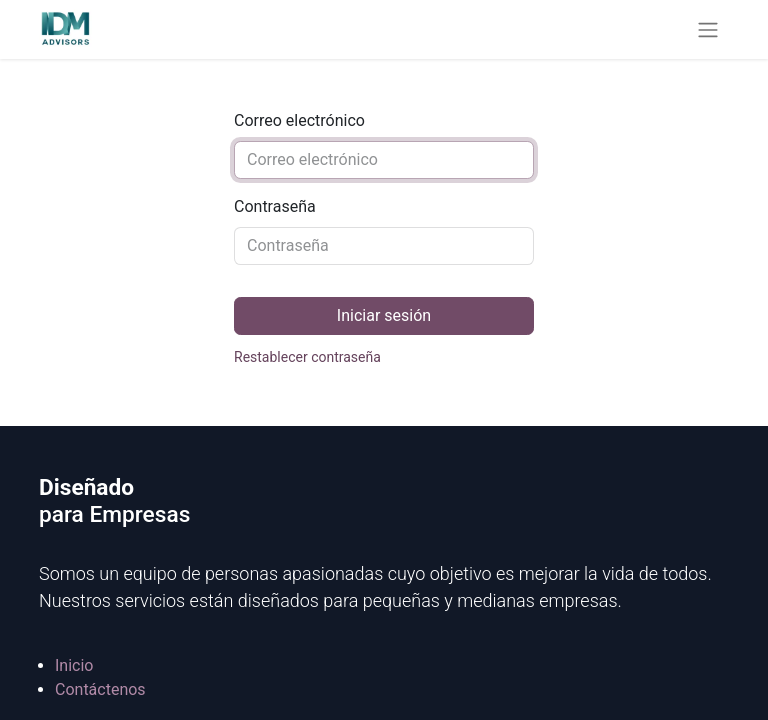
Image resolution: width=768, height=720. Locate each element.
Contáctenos (100, 689)
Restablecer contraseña (307, 357)
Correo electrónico (299, 120)
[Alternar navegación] (708, 29)
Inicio (74, 665)
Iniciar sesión (384, 315)
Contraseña (275, 206)
